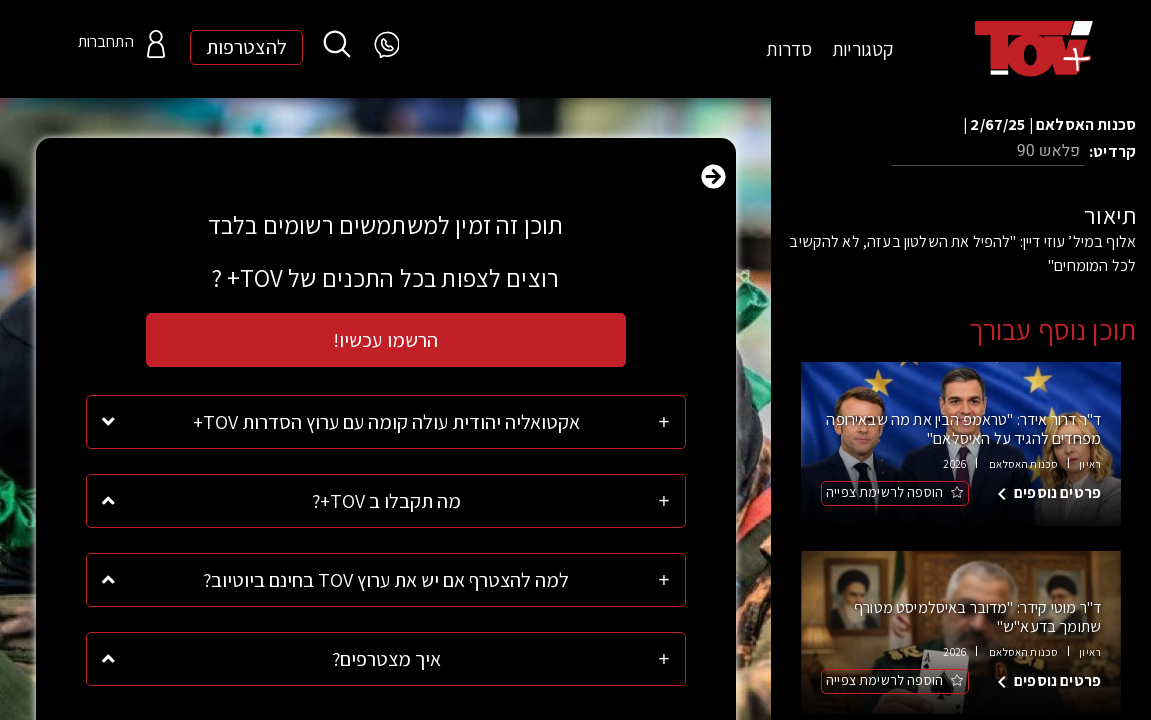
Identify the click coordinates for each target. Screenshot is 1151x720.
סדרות (789, 49)
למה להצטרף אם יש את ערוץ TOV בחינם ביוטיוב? (386, 580)
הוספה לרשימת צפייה (884, 478)
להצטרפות (246, 49)
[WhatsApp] (385, 46)
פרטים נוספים (1057, 478)
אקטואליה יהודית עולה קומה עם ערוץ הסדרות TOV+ (386, 422)
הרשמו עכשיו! (386, 340)
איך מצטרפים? (386, 659)
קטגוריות (862, 49)
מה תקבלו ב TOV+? (386, 501)
